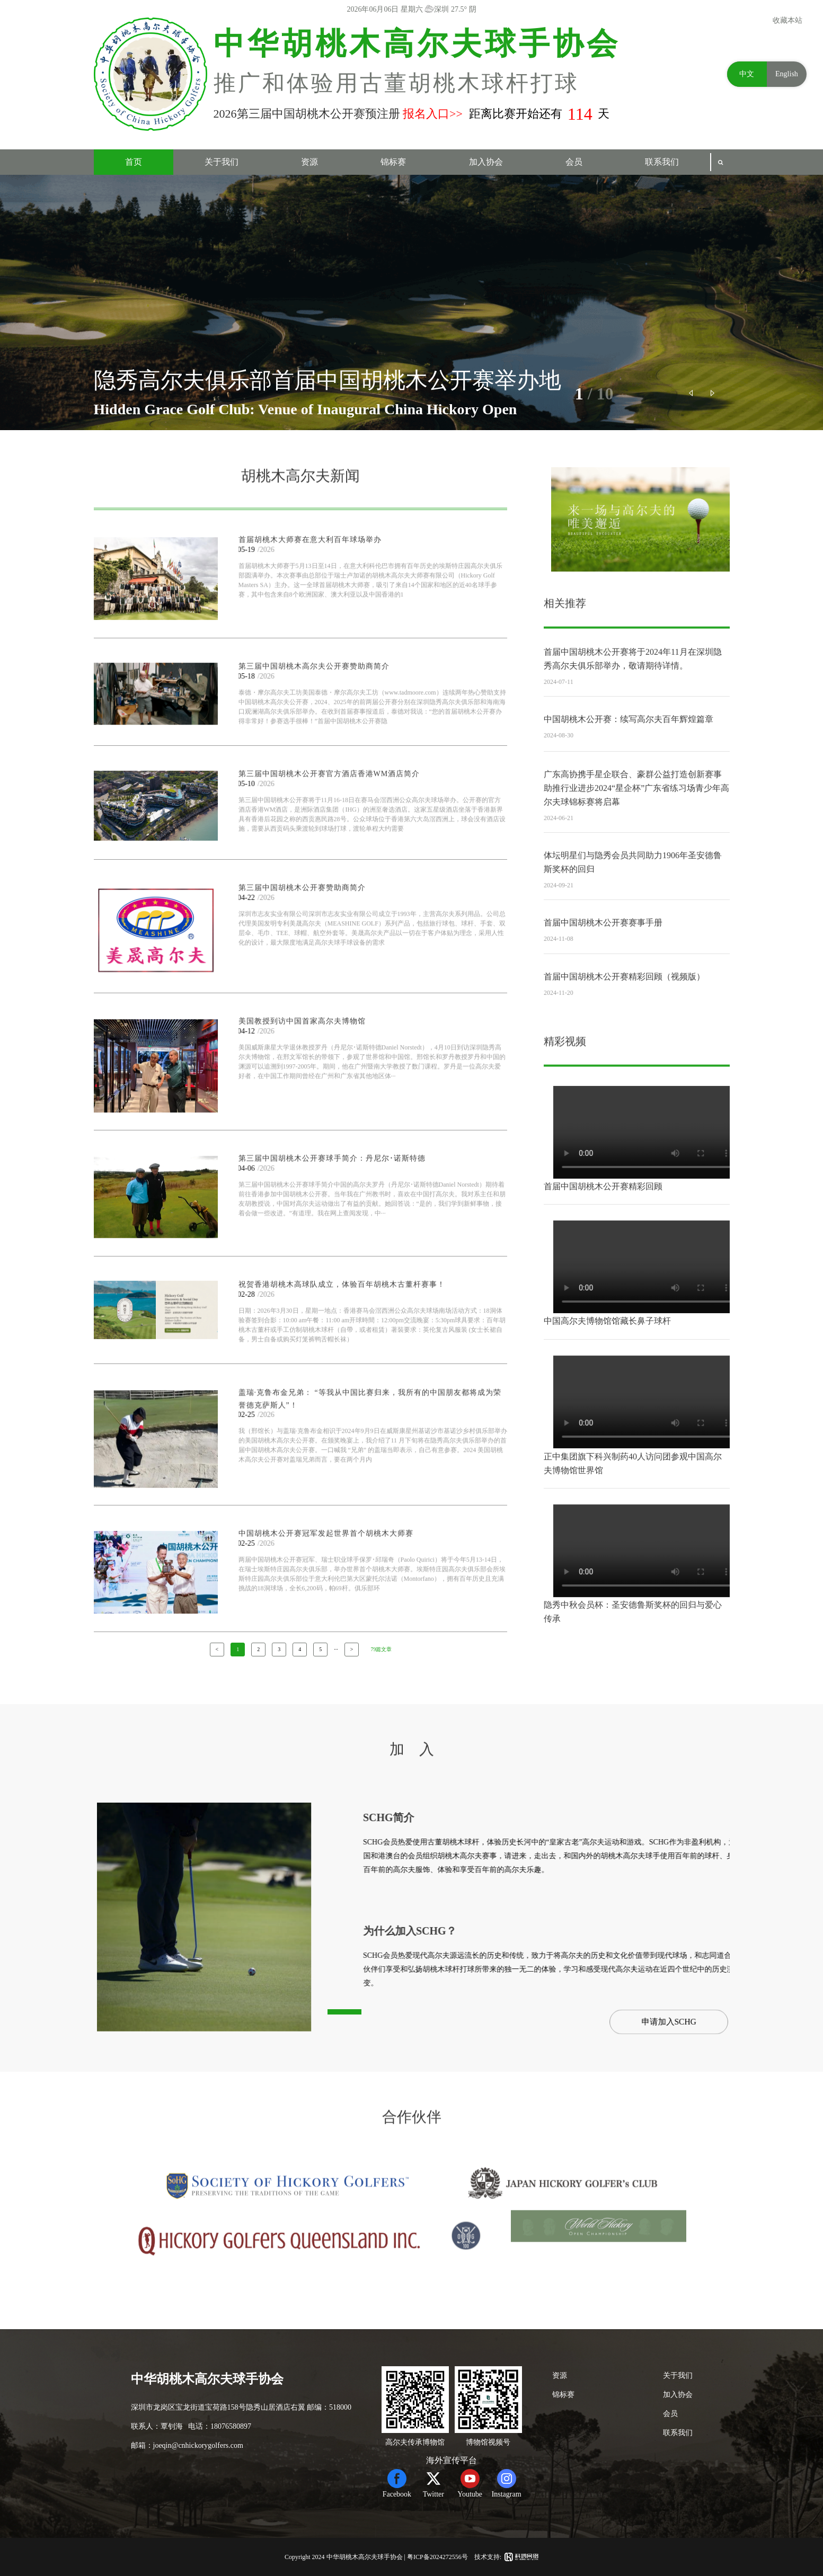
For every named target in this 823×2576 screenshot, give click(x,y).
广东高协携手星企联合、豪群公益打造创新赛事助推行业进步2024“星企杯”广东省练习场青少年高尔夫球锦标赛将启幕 (636, 833)
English (786, 74)
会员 (573, 161)
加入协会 (486, 161)
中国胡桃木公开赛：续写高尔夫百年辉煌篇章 (628, 748)
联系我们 (662, 161)
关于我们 (221, 161)
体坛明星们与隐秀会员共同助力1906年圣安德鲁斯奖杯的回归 (633, 899)
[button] (691, 393)
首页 (133, 161)
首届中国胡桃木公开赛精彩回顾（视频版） (624, 1006)
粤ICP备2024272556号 (437, 2557)
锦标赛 (393, 161)
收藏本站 (787, 20)
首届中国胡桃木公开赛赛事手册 (603, 952)
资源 (309, 161)
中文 (746, 74)
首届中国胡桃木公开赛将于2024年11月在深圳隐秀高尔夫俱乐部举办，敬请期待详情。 (632, 695)
